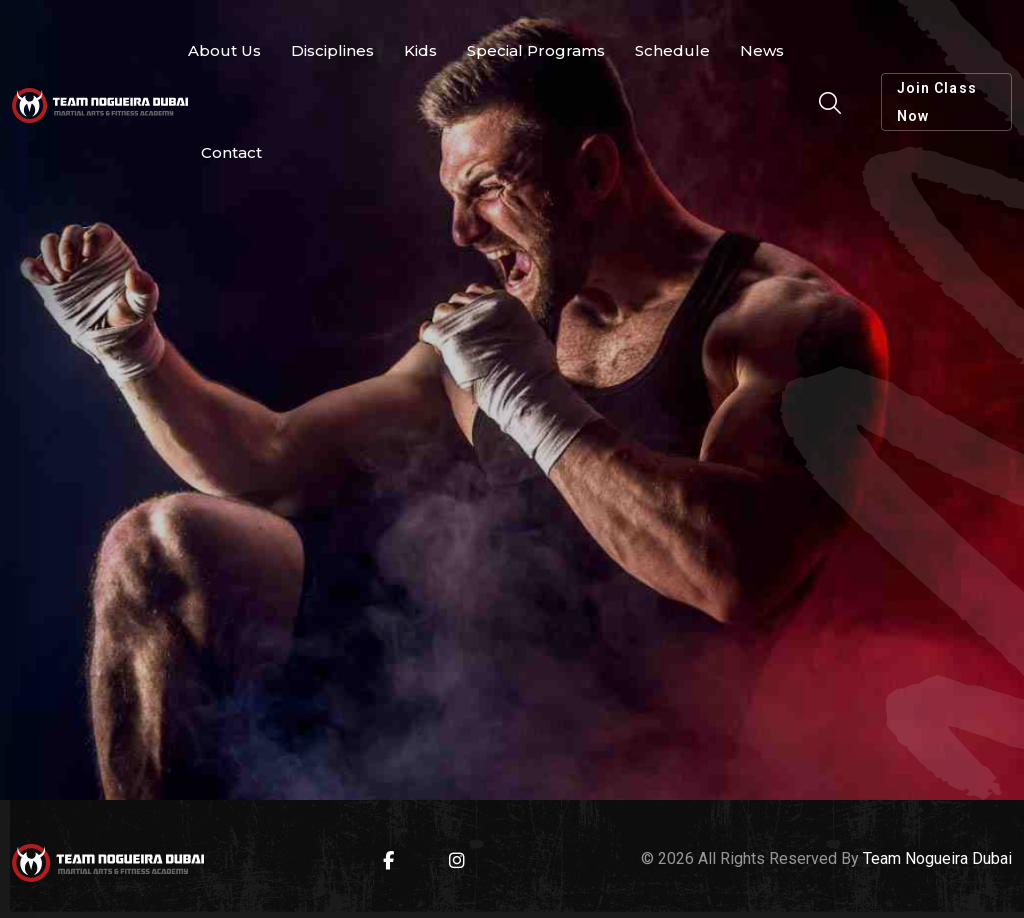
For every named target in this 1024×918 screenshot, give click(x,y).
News (762, 50)
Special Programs (536, 50)
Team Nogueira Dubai (937, 858)
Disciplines (332, 50)
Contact (231, 152)
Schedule (672, 50)
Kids (420, 50)
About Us (224, 50)
